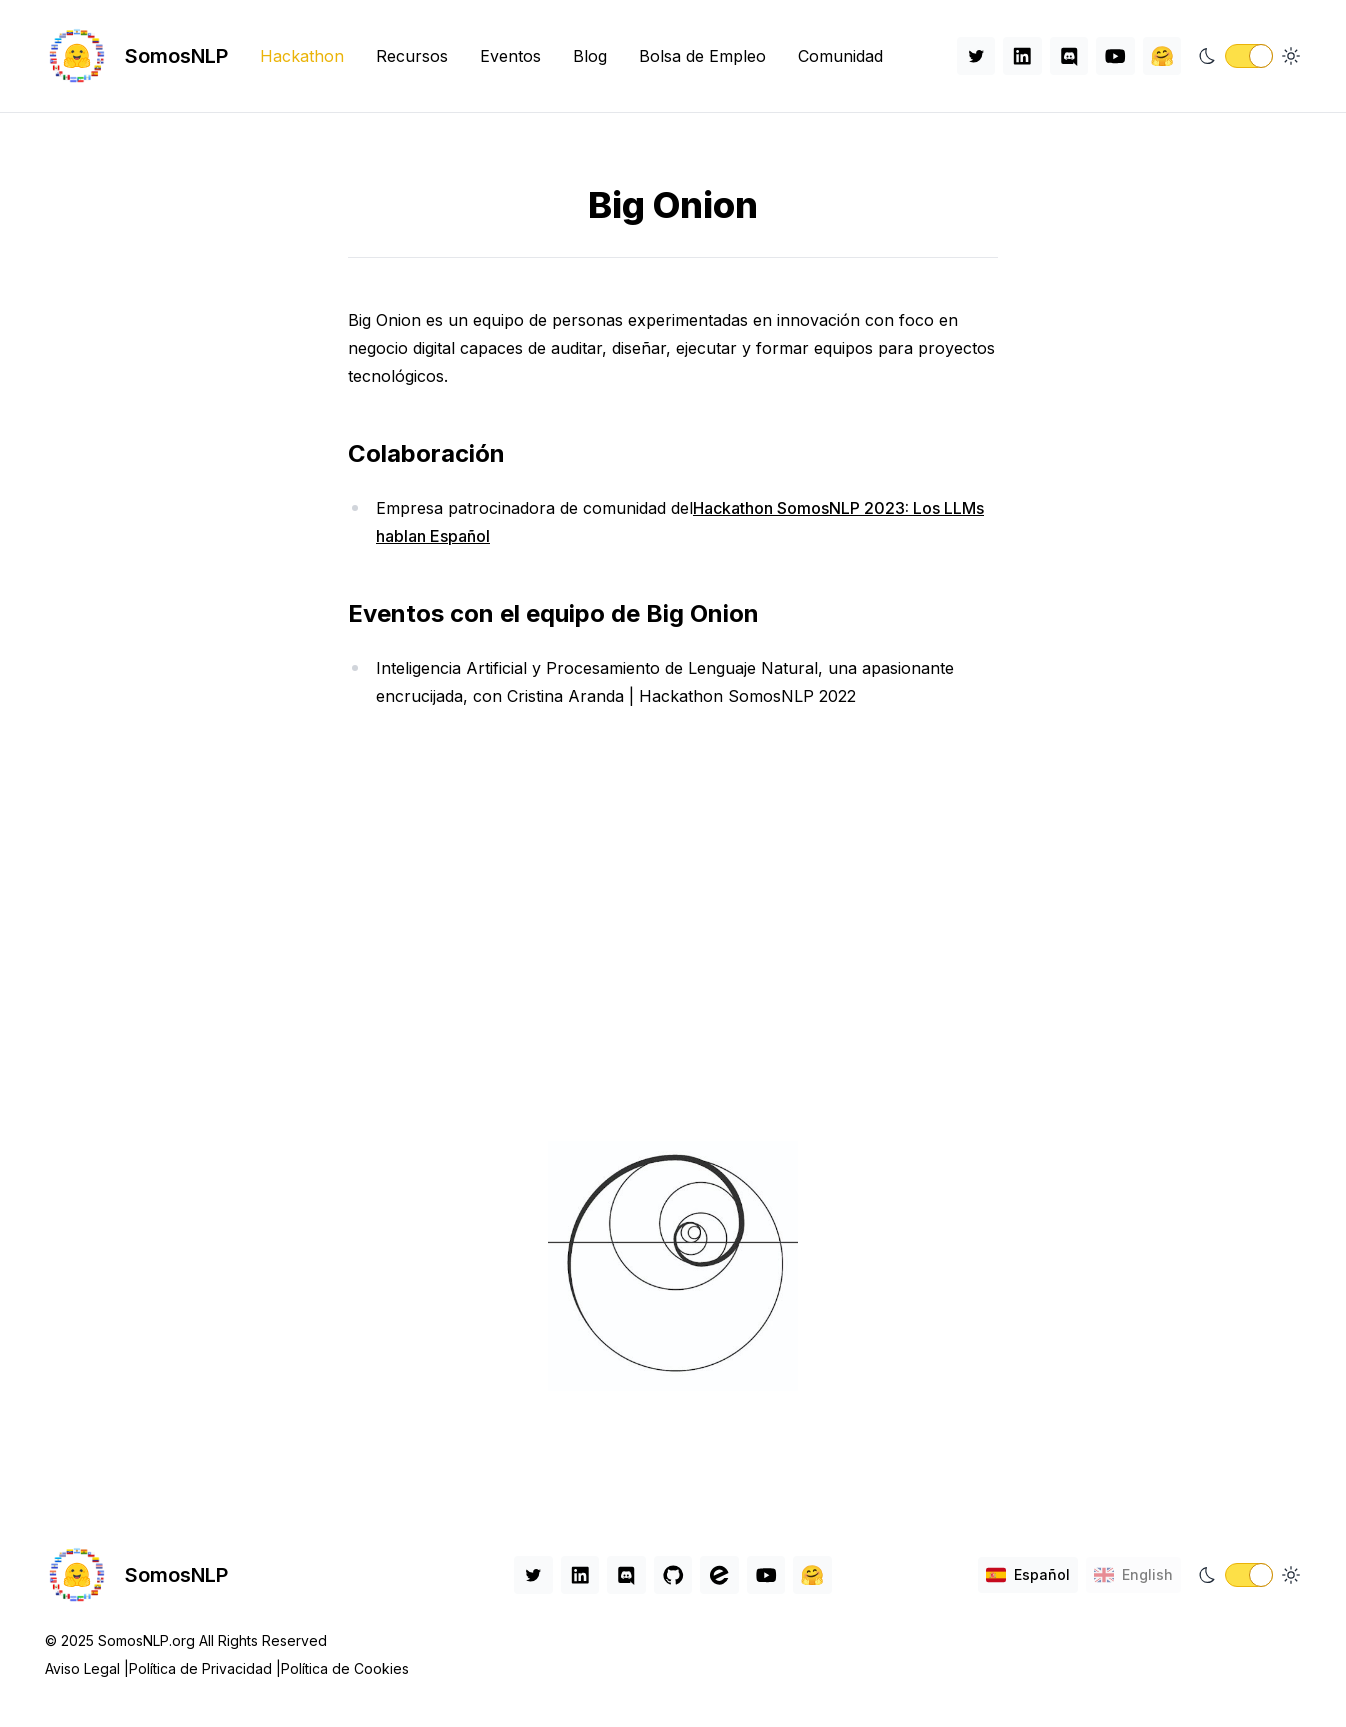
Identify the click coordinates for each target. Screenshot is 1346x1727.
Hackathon (302, 56)
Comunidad (840, 56)
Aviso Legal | (87, 1668)
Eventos (510, 56)
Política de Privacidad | (205, 1668)
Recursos (412, 56)
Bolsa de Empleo (702, 56)
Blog (590, 56)
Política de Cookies (345, 1668)
